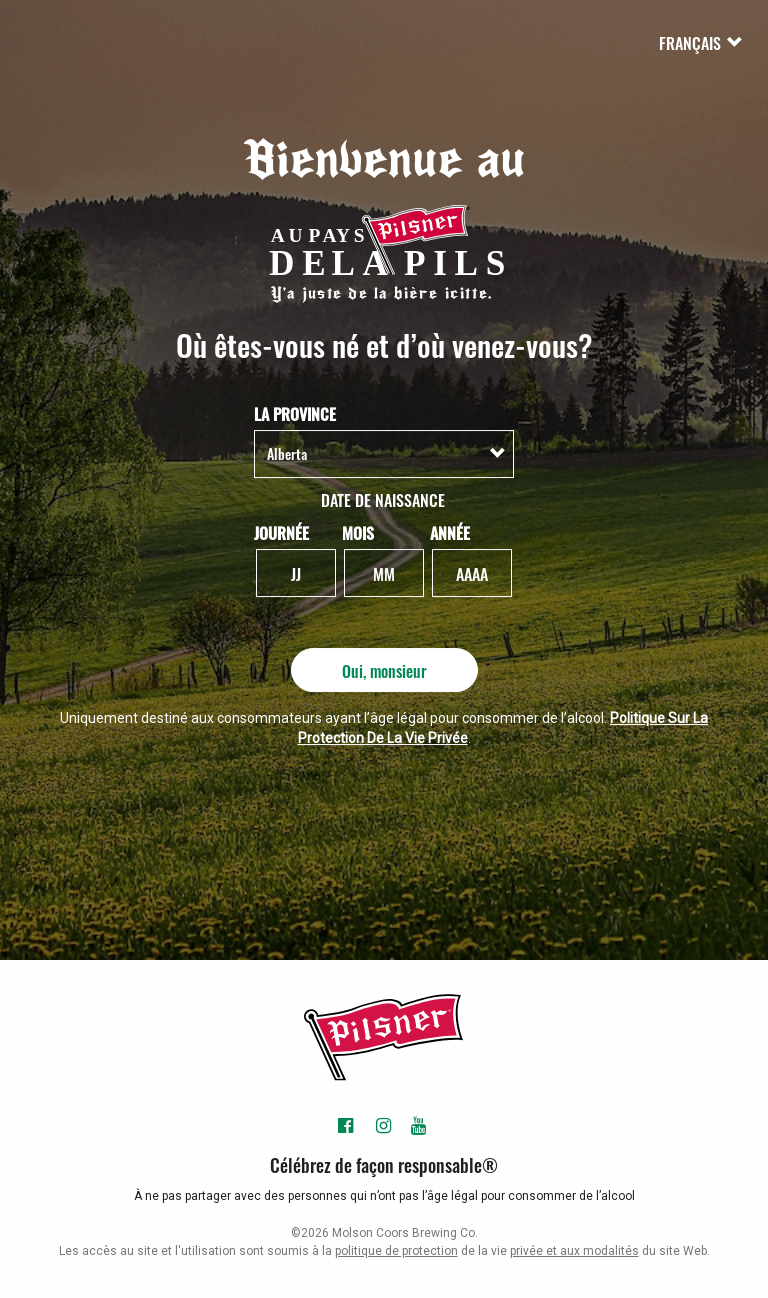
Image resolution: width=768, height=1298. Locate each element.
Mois (358, 532)
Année (450, 532)
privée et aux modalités (574, 1251)
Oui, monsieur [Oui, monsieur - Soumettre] (384, 670)
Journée (281, 532)
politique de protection (396, 1251)
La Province (295, 413)
